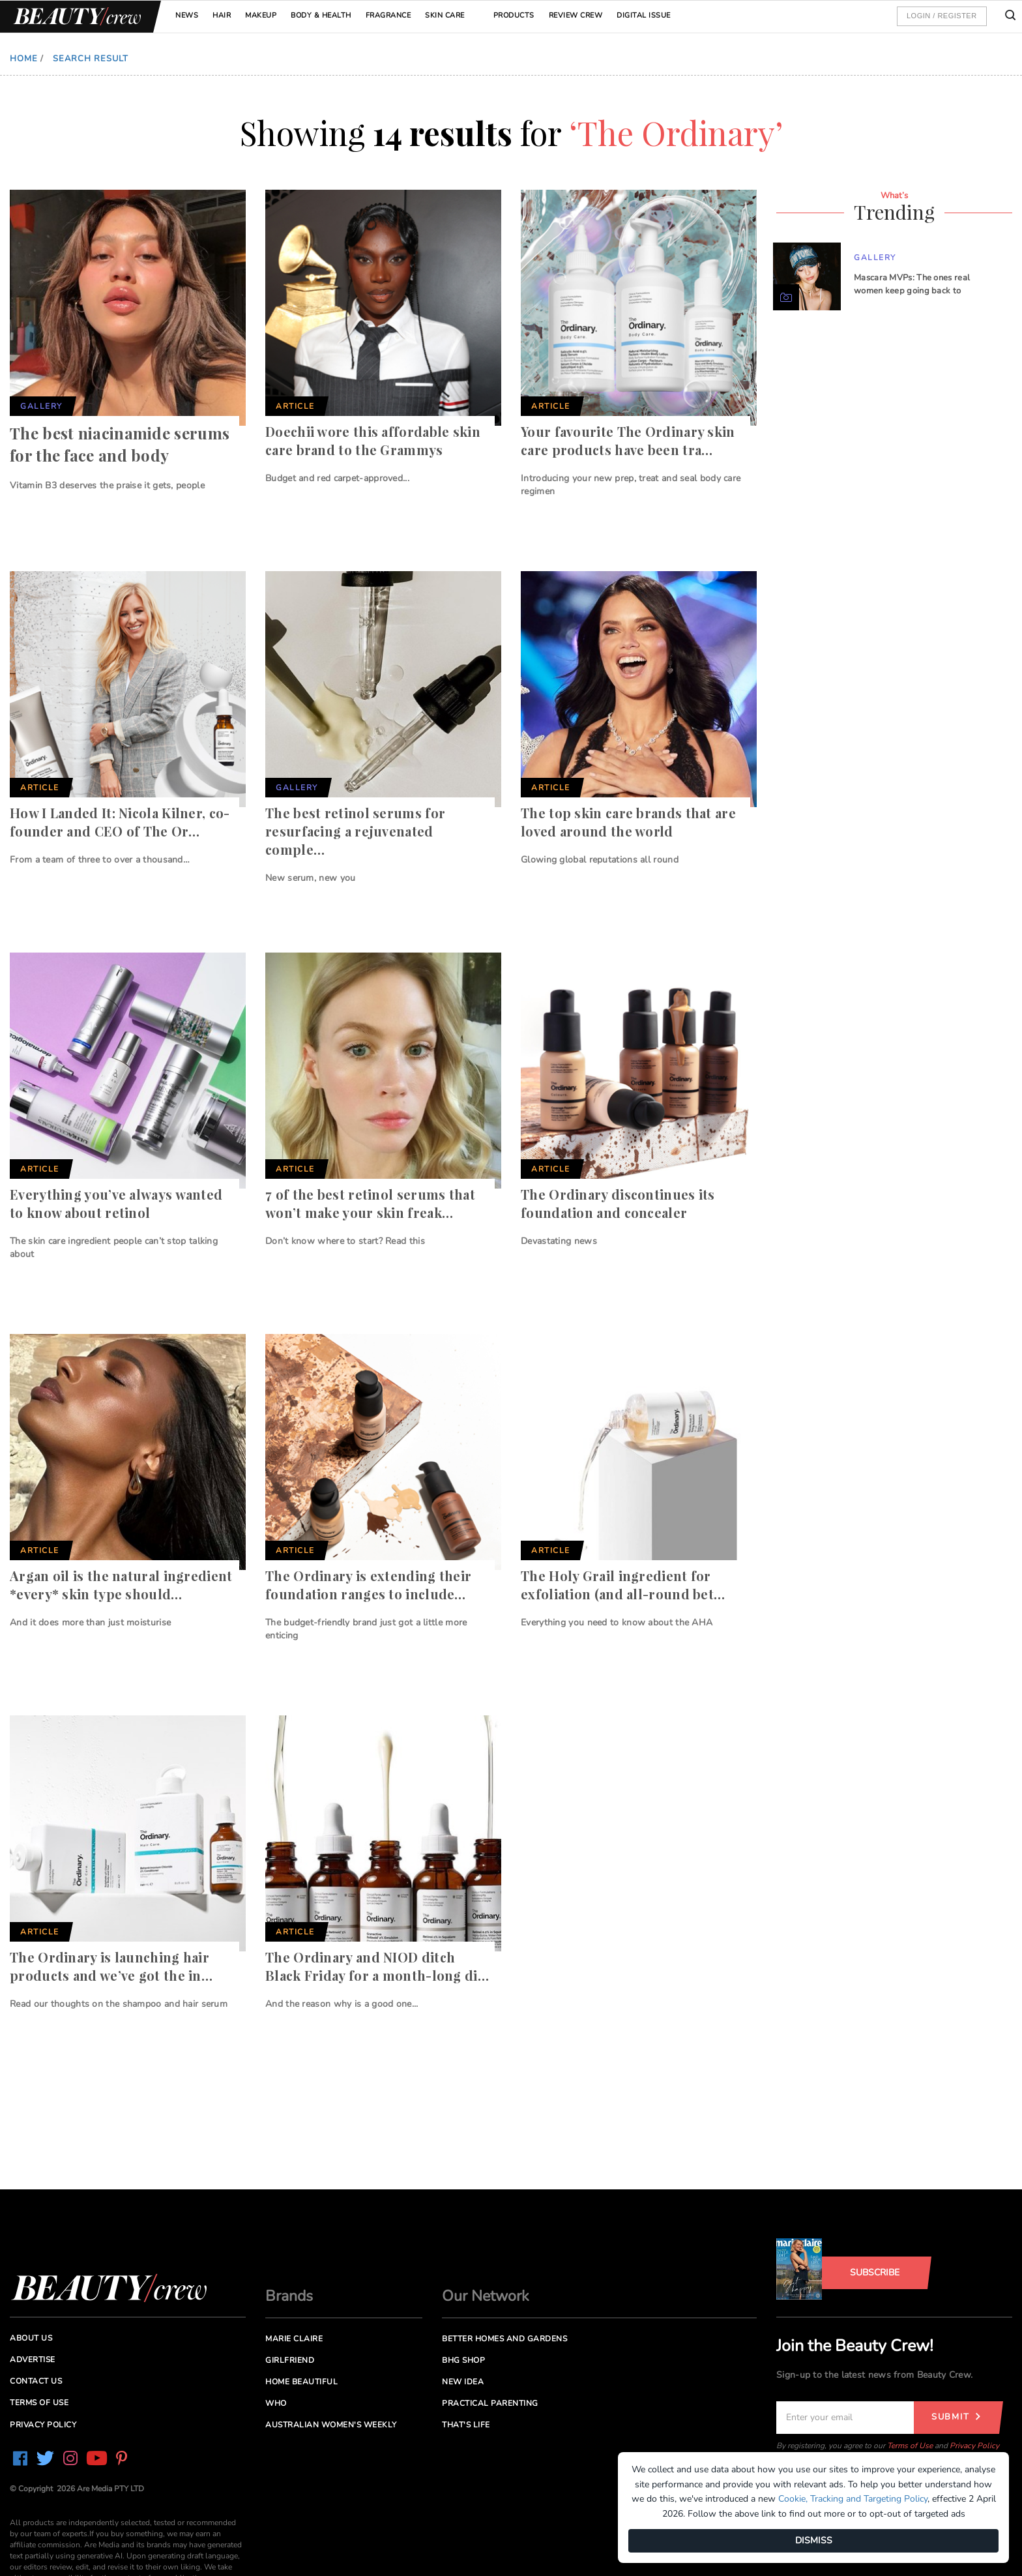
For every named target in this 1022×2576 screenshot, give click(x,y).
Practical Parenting (490, 2403)
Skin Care (445, 15)
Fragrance (388, 15)
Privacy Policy (974, 2445)
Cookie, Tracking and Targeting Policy (852, 2499)
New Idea (463, 2381)
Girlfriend (289, 2360)
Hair (221, 15)
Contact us (36, 2381)
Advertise (32, 2359)
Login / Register (942, 16)
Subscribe (874, 2272)
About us (31, 2338)
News (186, 15)
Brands (289, 2296)
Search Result (90, 59)
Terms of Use (910, 2445)
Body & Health (321, 15)
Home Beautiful (301, 2381)
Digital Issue (644, 15)
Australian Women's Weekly (331, 2425)
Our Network (485, 2296)
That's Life (466, 2425)
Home (24, 59)
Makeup (260, 15)
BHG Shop (463, 2360)
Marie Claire (294, 2338)
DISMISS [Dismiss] (813, 2540)
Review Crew (576, 15)
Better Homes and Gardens (504, 2338)
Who (276, 2403)
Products (513, 15)
